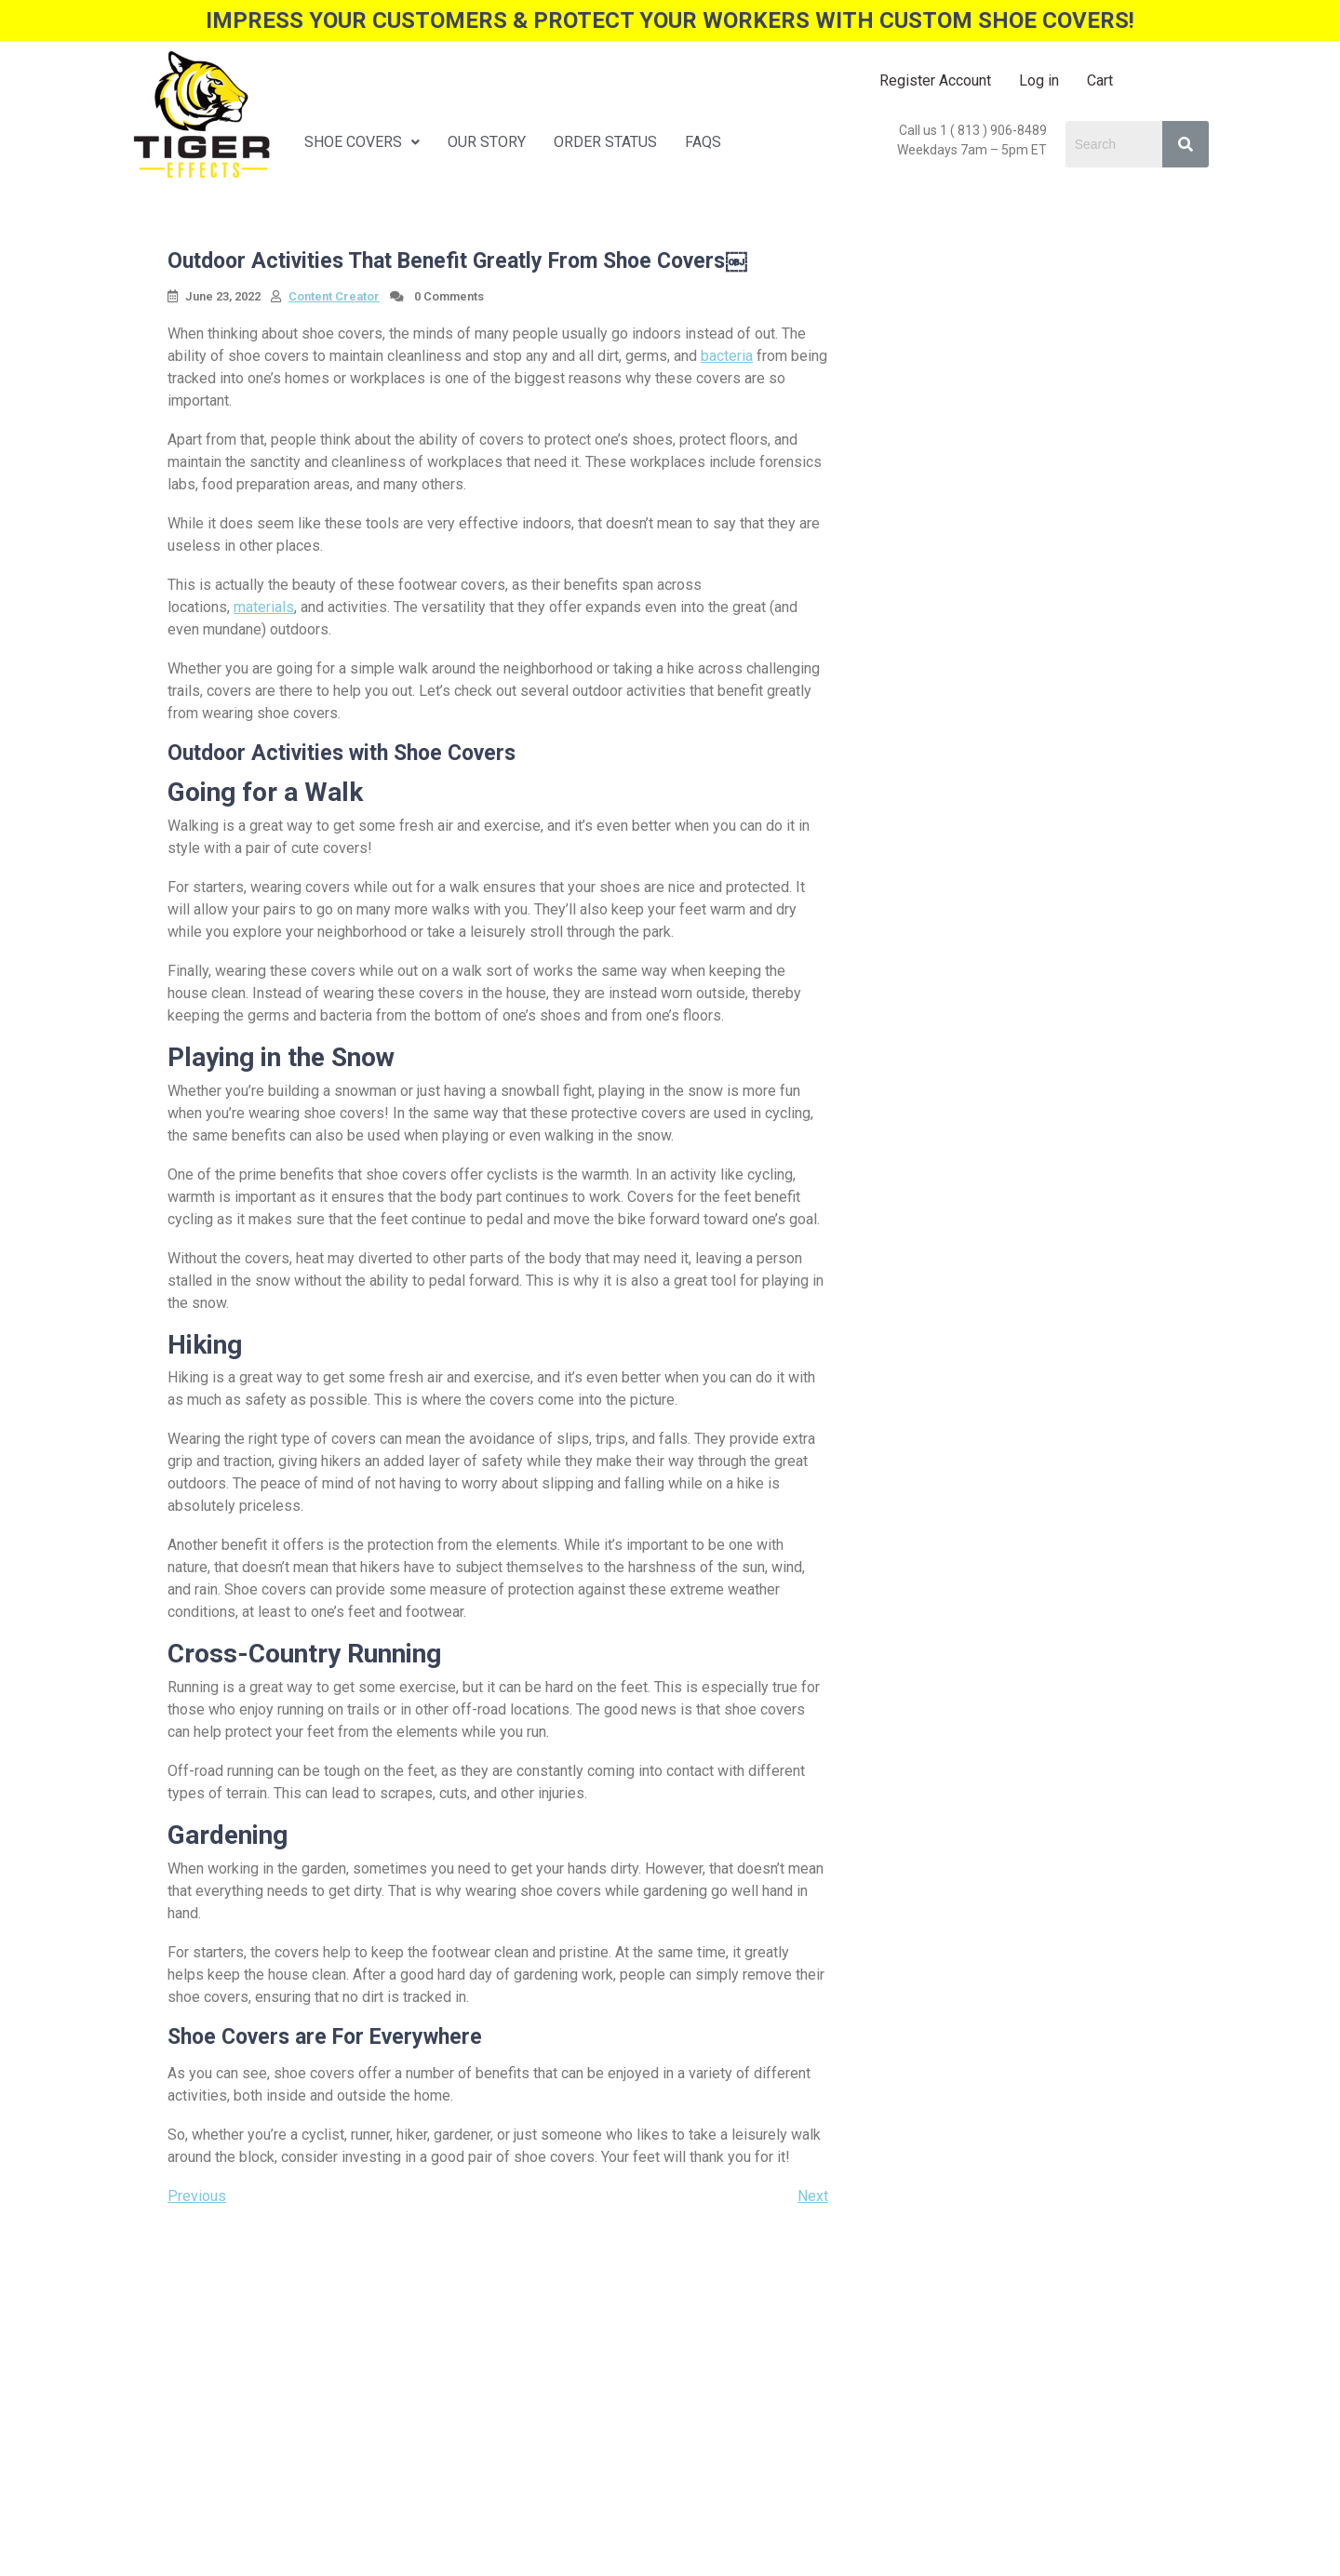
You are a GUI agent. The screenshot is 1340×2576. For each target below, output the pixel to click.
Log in (1039, 80)
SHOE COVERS (362, 142)
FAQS (703, 142)
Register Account (935, 80)
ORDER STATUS (605, 142)
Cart (1100, 80)
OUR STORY (487, 142)
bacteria (727, 356)
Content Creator (334, 296)
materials (264, 607)
